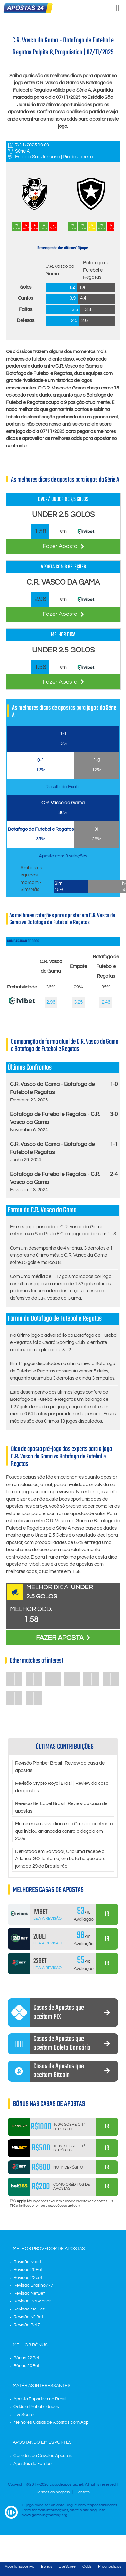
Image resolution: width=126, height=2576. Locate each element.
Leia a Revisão (47, 1918)
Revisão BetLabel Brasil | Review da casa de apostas (61, 1807)
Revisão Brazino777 (33, 2285)
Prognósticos (109, 2566)
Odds (87, 2566)
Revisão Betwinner (32, 2301)
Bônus (46, 2566)
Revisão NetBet (29, 2293)
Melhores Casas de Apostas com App (50, 2422)
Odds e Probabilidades (36, 2406)
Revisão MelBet (29, 2309)
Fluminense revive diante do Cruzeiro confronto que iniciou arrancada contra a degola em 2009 (64, 1831)
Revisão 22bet (27, 2277)
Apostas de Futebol (33, 2463)
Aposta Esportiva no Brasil (39, 2399)
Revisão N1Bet (28, 2317)
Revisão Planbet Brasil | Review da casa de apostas (60, 1767)
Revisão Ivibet (27, 2262)
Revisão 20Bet (28, 2269)
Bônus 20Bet (26, 2366)
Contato (83, 2492)
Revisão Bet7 (26, 2325)
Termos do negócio (53, 2492)
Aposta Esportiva (19, 2566)
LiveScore (23, 2414)
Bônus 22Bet (26, 2358)
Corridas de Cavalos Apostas (42, 2455)
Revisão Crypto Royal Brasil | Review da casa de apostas (62, 1787)
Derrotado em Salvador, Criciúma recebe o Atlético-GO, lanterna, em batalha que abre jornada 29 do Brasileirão (60, 1859)
